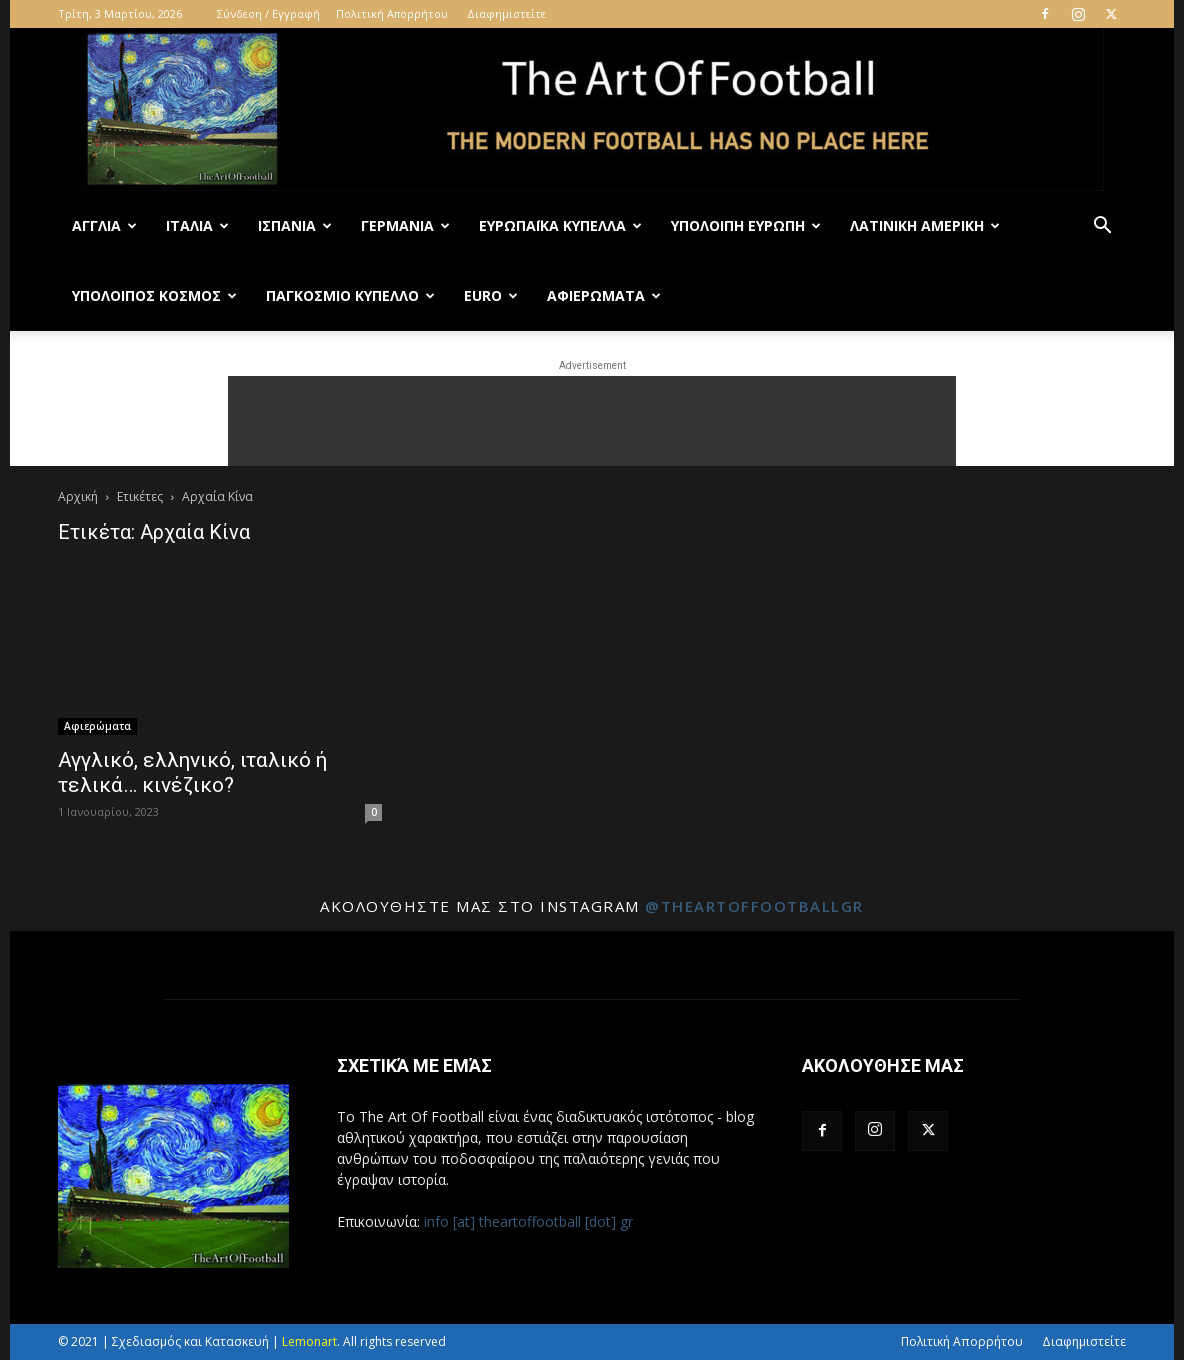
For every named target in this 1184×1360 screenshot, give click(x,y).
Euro (491, 295)
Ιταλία (197, 225)
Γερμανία (405, 225)
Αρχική (78, 496)
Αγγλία (104, 225)
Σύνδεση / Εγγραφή (268, 13)
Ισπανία (295, 225)
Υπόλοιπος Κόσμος (154, 295)
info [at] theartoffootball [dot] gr (528, 1221)
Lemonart (309, 1341)
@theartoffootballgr (754, 906)
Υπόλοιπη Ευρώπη (746, 225)
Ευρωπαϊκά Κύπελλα (560, 225)
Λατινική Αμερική (925, 225)
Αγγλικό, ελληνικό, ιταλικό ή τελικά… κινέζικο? (192, 772)
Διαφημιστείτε (506, 13)
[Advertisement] (592, 421)
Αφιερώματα (604, 295)
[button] (1102, 227)
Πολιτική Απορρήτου (392, 13)
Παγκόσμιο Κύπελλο (350, 295)
